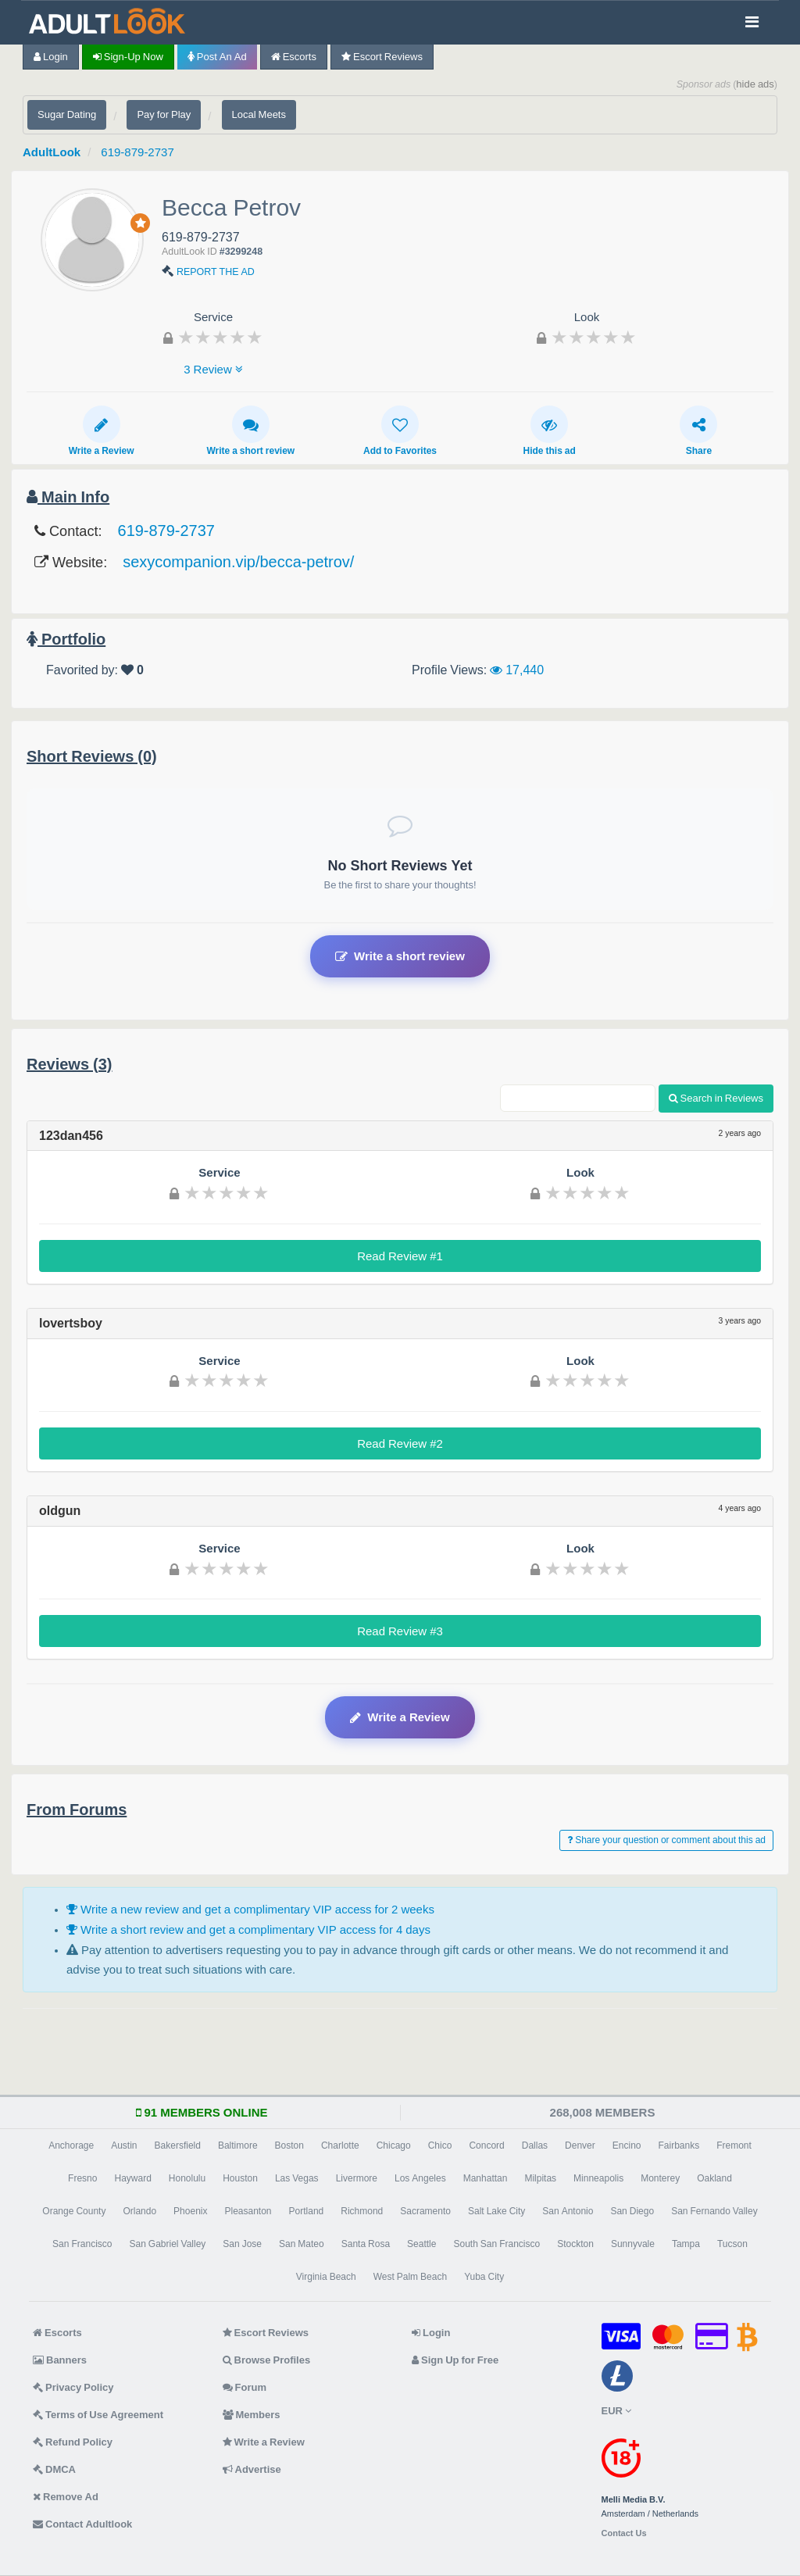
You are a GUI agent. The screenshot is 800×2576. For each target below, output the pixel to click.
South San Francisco (496, 2244)
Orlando (139, 2211)
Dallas (535, 2145)
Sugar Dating (67, 114)
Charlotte (340, 2145)
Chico (440, 2145)
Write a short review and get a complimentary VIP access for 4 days (248, 1929)
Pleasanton (247, 2211)
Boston (289, 2145)
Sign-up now (128, 57)
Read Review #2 (400, 1443)
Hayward (132, 2178)
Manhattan (485, 2178)
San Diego (632, 2211)
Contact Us (624, 2533)
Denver (580, 2145)
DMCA (54, 2469)
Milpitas (540, 2178)
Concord (486, 2145)
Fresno (82, 2178)
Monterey (660, 2178)
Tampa (686, 2244)
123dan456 (71, 1135)
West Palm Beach (410, 2276)
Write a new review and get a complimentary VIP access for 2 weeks (250, 1909)
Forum (244, 2387)
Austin (124, 2145)
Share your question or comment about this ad (666, 1840)
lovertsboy (70, 1323)
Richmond (362, 2211)
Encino (626, 2145)
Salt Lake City (496, 2211)
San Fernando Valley (714, 2211)
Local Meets (259, 114)
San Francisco (82, 2244)
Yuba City (484, 2276)
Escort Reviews (382, 57)
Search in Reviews (716, 1098)
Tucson (732, 2244)
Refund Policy (72, 2442)
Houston (240, 2178)
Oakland (714, 2178)
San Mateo (301, 2244)
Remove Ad (65, 2497)
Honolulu (187, 2178)
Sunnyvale (633, 2244)
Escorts (293, 57)
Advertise (252, 2469)
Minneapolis (598, 2178)
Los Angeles (420, 2178)
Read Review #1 (400, 1256)
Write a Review (101, 431)
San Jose (242, 2244)
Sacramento (425, 2211)
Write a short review (250, 431)
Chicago (394, 2145)
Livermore (356, 2178)
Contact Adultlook (82, 2524)
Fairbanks (678, 2145)
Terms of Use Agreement (98, 2415)
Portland (306, 2211)
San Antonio (567, 2211)
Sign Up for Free (455, 2360)
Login (51, 57)
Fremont (734, 2145)
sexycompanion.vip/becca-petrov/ (238, 562)
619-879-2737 (137, 152)
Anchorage (71, 2145)
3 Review (213, 369)
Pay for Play (164, 114)
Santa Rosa (365, 2244)
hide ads (755, 84)
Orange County (73, 2211)
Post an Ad (217, 57)
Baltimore (238, 2145)
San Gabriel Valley (167, 2244)
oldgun (59, 1510)
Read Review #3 (400, 1631)
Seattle (421, 2244)
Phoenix (190, 2211)
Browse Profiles (267, 2360)
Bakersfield (178, 2145)
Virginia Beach (326, 2276)
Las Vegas (297, 2178)
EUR (616, 2411)
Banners (60, 2360)
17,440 (517, 669)
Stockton (575, 2244)
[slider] (220, 336)
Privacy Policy (73, 2387)
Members (251, 2415)
